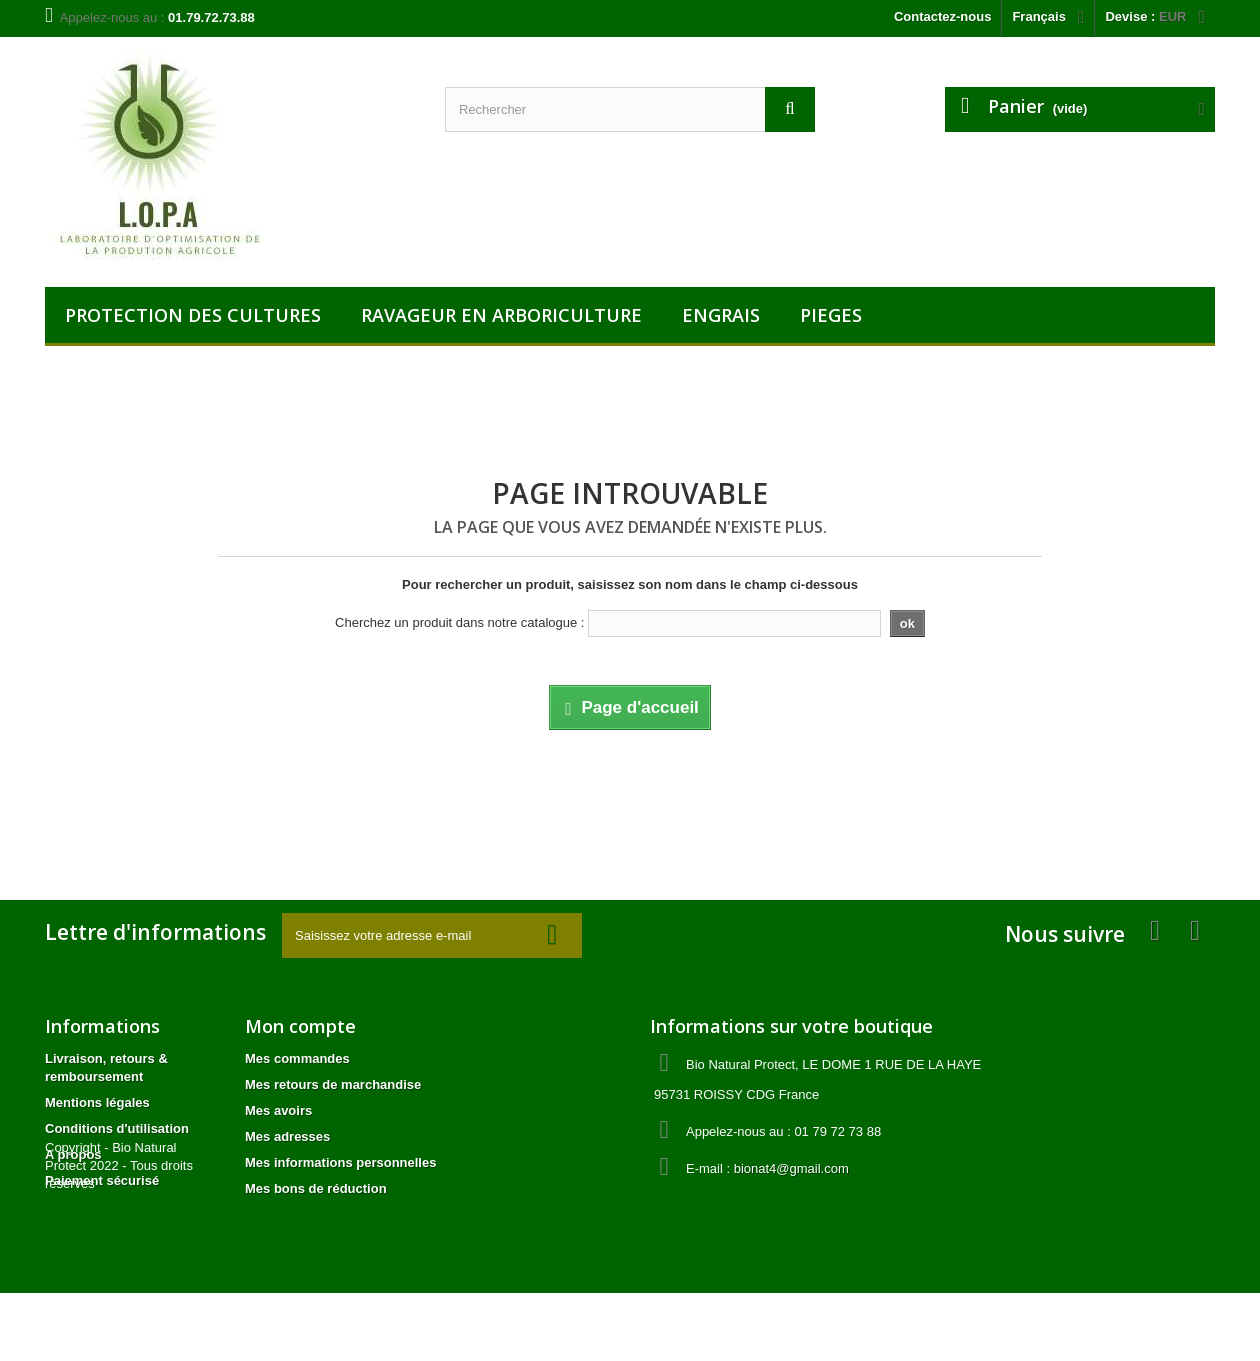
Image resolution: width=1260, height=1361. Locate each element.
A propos (73, 1154)
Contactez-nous (943, 16)
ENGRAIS (721, 315)
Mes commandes (297, 1058)
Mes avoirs (278, 1110)
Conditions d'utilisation (117, 1128)
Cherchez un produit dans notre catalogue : (459, 622)
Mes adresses (287, 1136)
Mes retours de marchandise (333, 1084)
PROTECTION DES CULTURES (193, 315)
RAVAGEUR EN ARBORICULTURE (501, 315)
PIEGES (831, 315)
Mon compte (300, 1026)
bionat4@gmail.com (791, 1168)
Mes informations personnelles (340, 1162)
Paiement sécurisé (102, 1180)
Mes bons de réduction (316, 1188)
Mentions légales (97, 1102)
